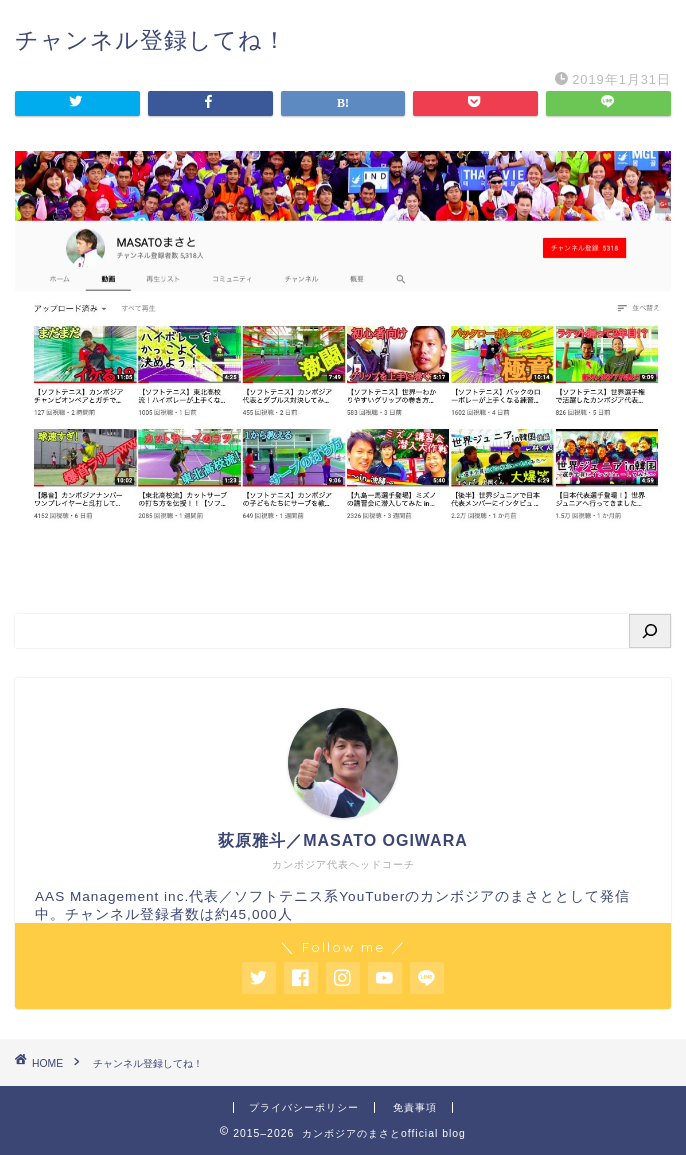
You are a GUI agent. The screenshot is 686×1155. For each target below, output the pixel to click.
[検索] (650, 631)
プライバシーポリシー (304, 1107)
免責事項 (415, 1107)
